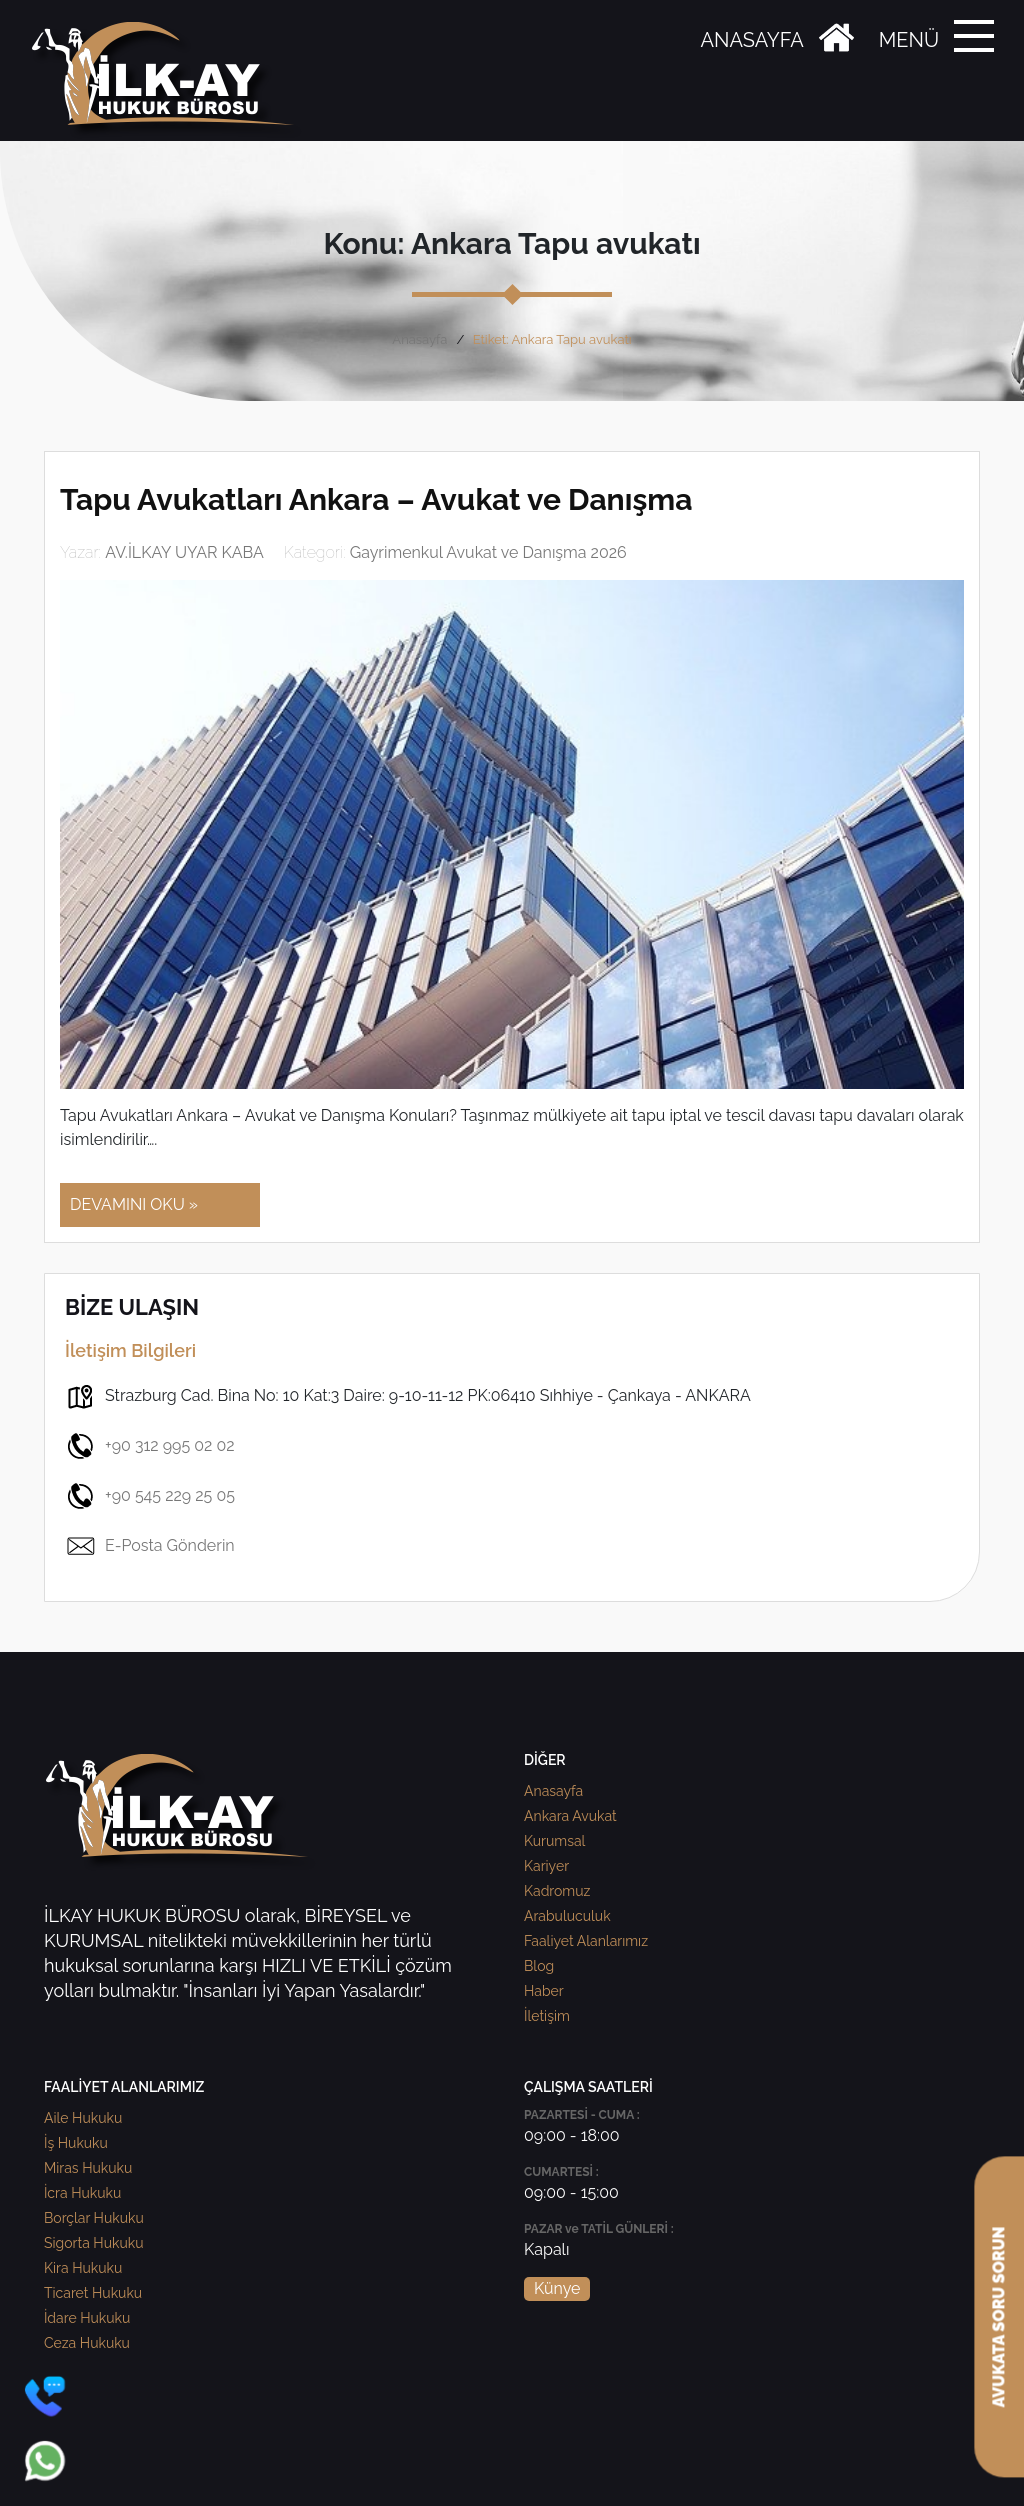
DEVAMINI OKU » (134, 1204)
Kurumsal (554, 1841)
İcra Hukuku (82, 2193)
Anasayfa (419, 339)
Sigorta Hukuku (93, 2243)
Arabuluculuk (567, 1916)
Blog (539, 1966)
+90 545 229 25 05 (150, 1496)
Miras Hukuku (88, 2168)
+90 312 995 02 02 (150, 1446)
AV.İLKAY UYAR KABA (184, 552)
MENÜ (909, 40)
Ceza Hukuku (87, 2343)
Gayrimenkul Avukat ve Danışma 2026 (488, 552)
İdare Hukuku (87, 2318)
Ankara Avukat (570, 1816)
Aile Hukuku (83, 2118)
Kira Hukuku (83, 2268)
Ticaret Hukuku (93, 2293)
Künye (557, 2288)
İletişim (547, 2016)
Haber (544, 1991)
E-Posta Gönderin (150, 1546)
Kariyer (546, 1866)
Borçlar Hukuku (94, 2218)
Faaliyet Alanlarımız (586, 1941)
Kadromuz (557, 1891)
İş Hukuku (76, 2143)
